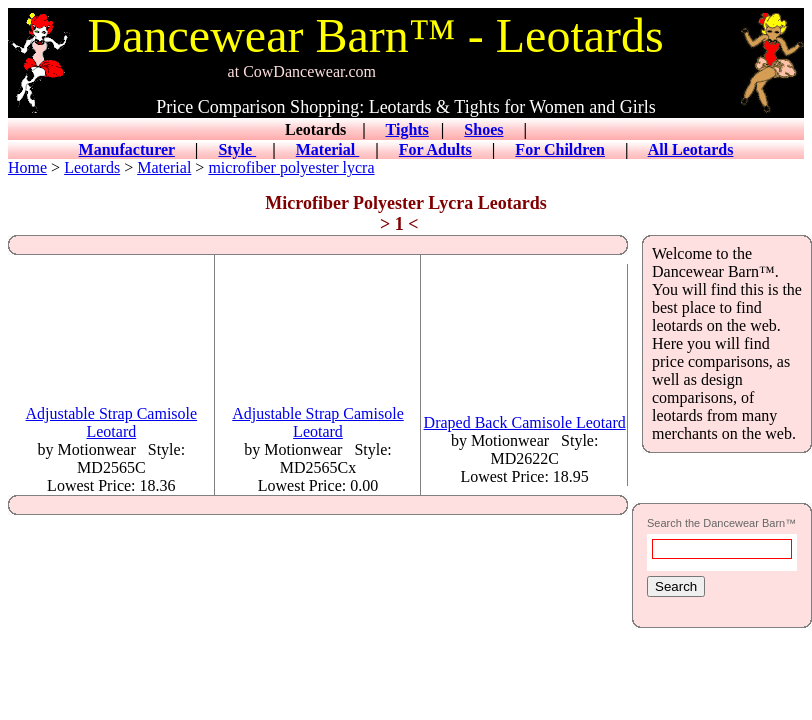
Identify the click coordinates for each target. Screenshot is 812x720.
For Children (560, 149)
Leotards (92, 167)
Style (237, 149)
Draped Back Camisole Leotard (525, 422)
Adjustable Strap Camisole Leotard (112, 422)
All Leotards (691, 149)
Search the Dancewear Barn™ (721, 523)
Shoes (483, 129)
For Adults (435, 149)
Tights (407, 129)
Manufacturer (127, 149)
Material (328, 149)
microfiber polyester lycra (291, 167)
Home (27, 167)
